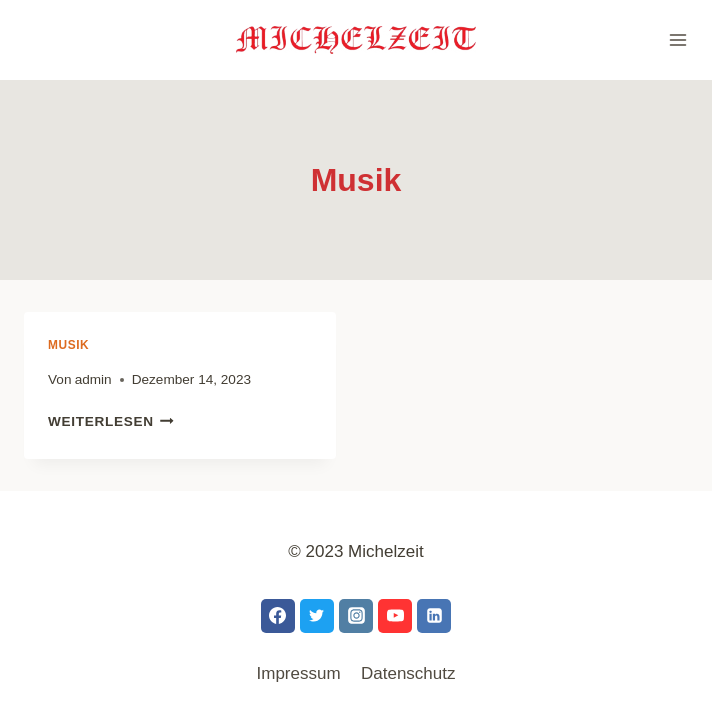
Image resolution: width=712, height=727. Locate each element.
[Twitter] (317, 616)
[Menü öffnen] (669, 39)
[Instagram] (356, 616)
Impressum (299, 673)
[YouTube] (395, 616)
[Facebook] (278, 616)
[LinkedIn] (434, 616)
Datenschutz (408, 673)
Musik (68, 345)
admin (93, 379)
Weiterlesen (111, 421)
